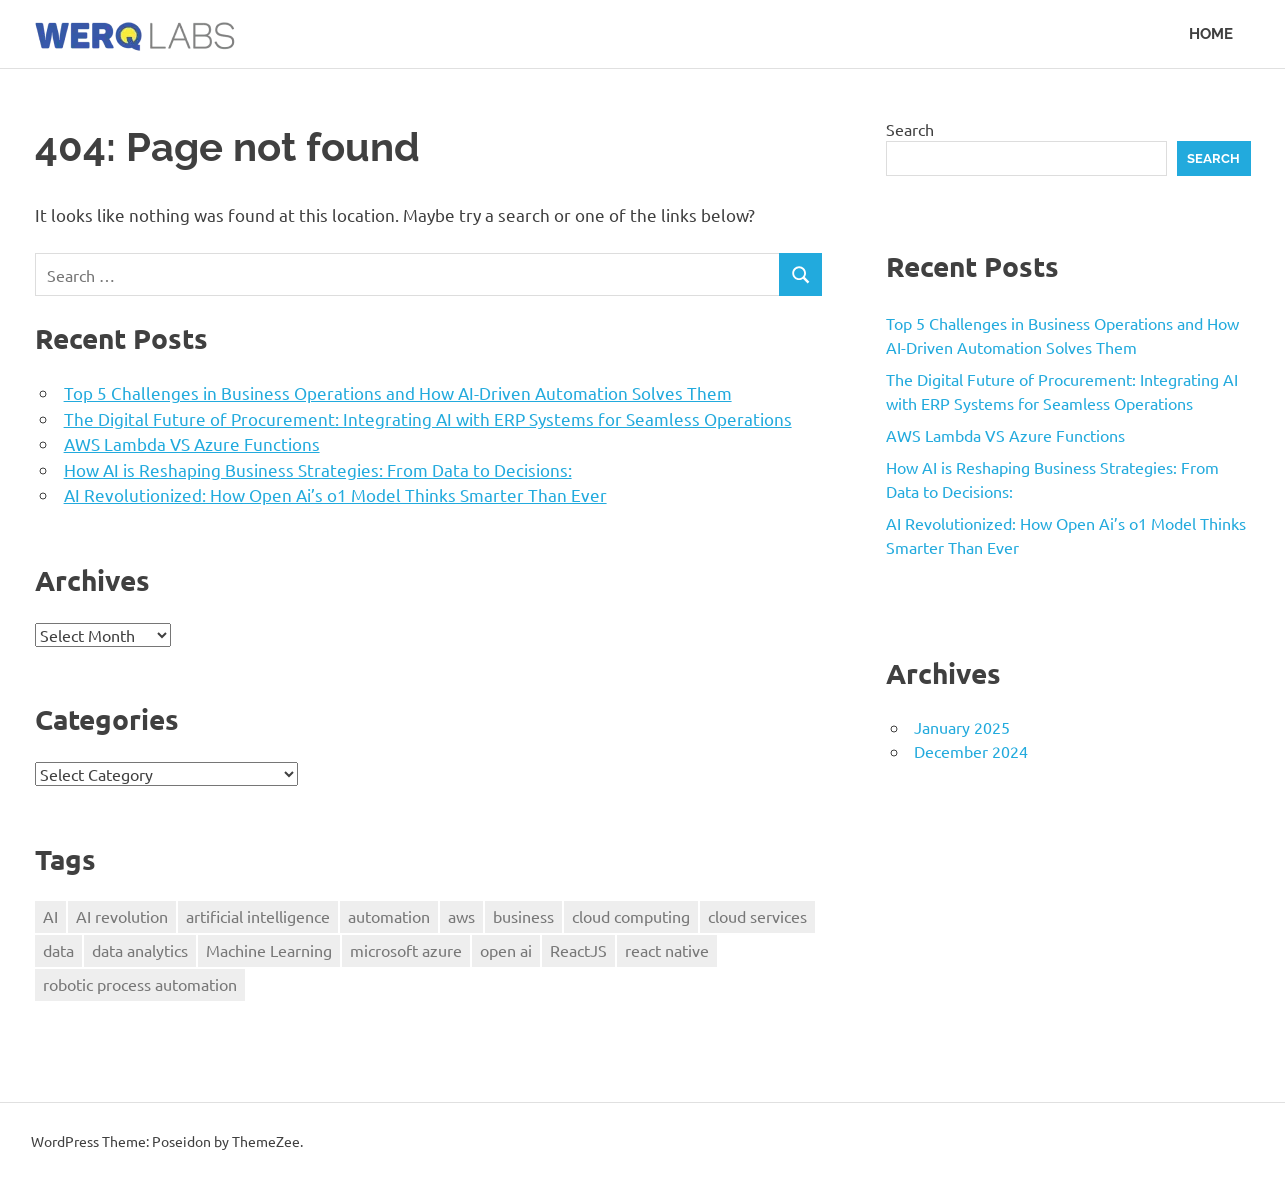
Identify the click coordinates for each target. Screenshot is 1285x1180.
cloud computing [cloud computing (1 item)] (631, 916)
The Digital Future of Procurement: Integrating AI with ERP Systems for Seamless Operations (428, 418)
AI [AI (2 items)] (50, 916)
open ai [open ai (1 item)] (506, 950)
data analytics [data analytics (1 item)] (140, 950)
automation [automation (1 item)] (389, 916)
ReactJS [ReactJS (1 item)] (578, 950)
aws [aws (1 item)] (461, 916)
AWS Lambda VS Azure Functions (192, 443)
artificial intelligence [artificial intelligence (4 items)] (258, 916)
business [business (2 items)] (523, 916)
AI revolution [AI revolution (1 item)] (122, 916)
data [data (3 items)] (58, 950)
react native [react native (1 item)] (667, 950)
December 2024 (971, 751)
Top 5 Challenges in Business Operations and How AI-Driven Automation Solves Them (398, 392)
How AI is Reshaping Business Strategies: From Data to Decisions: (318, 469)
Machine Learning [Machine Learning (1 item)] (269, 950)
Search (910, 129)
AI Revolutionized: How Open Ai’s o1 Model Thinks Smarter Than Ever (335, 494)
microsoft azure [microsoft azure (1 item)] (406, 950)
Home (1211, 34)
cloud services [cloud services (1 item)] (757, 916)
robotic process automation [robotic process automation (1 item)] (140, 984)
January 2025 (962, 727)
